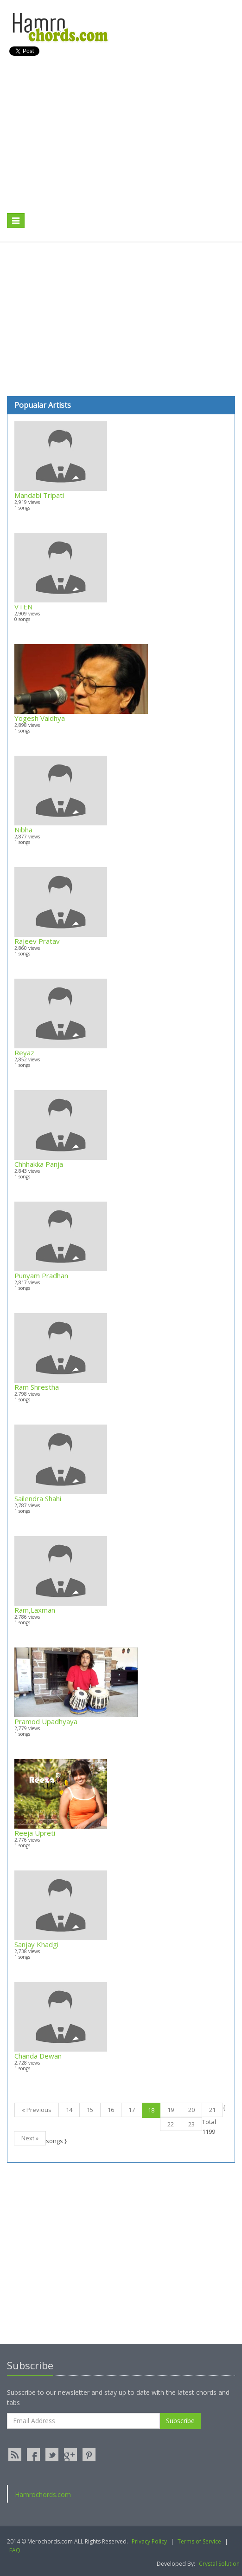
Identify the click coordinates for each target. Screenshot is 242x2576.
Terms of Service (199, 2541)
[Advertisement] (115, 144)
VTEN (23, 606)
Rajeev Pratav (37, 941)
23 (191, 2124)
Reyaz (24, 1052)
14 (69, 2109)
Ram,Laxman (34, 1610)
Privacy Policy (149, 2541)
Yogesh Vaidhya (39, 718)
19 (170, 2109)
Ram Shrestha (36, 1387)
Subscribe (180, 2420)
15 (90, 2109)
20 (191, 2109)
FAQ (14, 2550)
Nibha (23, 829)
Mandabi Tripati (39, 495)
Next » (29, 2138)
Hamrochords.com (43, 2494)
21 (212, 2109)
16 (111, 2109)
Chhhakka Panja (38, 1164)
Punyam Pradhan (41, 1275)
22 (170, 2124)
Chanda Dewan (38, 2055)
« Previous (36, 2109)
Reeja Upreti (34, 1832)
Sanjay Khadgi (36, 1944)
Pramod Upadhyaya (45, 1721)
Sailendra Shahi (37, 1498)
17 (131, 2109)
